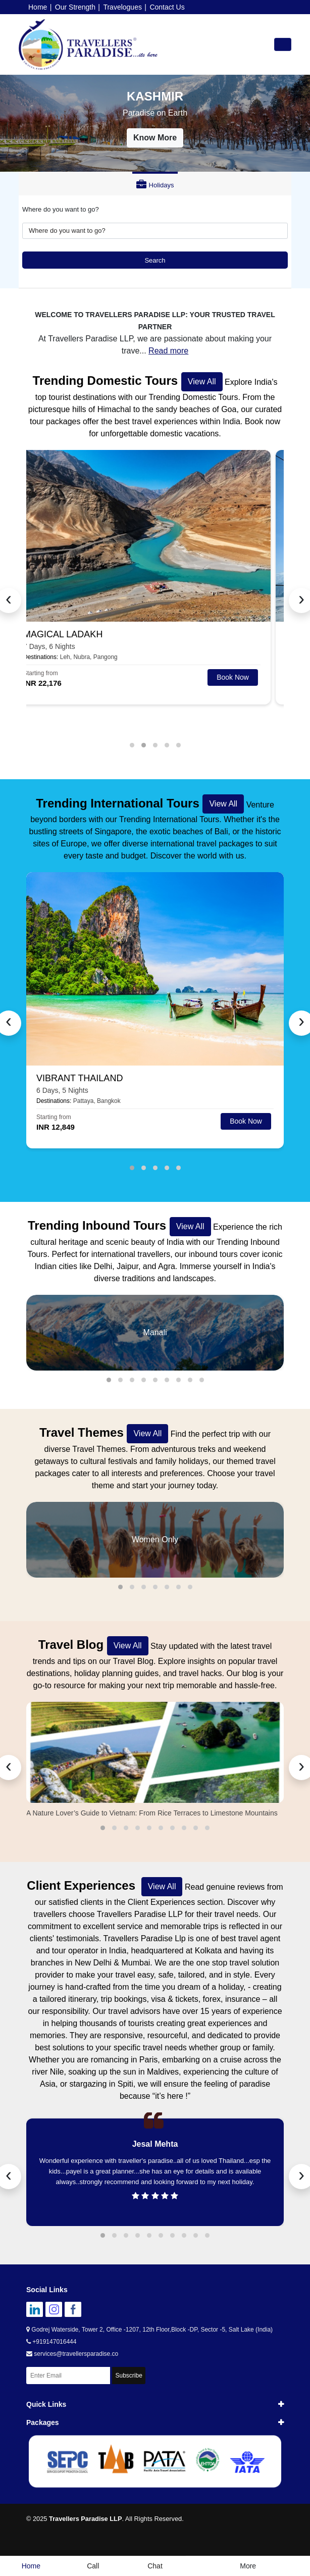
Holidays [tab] (155, 185)
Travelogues (122, 7)
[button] (132, 745)
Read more (168, 350)
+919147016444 (51, 2341)
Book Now (246, 677)
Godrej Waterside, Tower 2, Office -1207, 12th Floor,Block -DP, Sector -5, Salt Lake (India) (149, 2329)
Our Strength (75, 7)
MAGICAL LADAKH (76, 634)
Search (154, 260)
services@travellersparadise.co (72, 2353)
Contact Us (166, 7)
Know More (155, 137)
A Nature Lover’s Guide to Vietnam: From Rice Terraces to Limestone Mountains (152, 1813)
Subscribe (128, 2375)
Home (37, 7)
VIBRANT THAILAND (79, 1078)
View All (202, 381)
